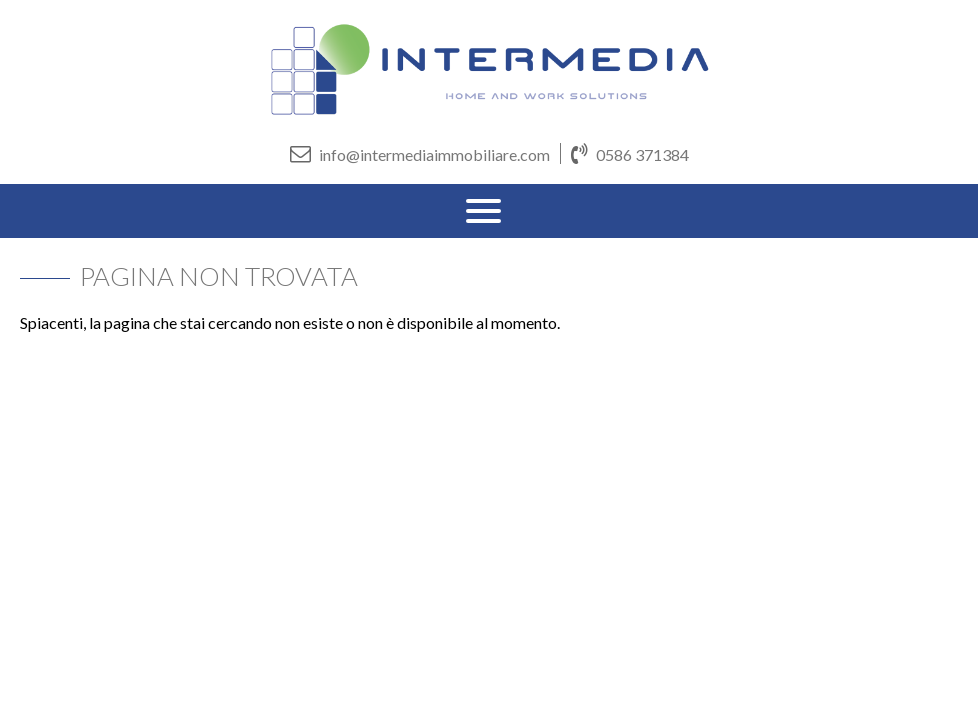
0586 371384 (630, 153)
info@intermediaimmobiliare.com (420, 153)
